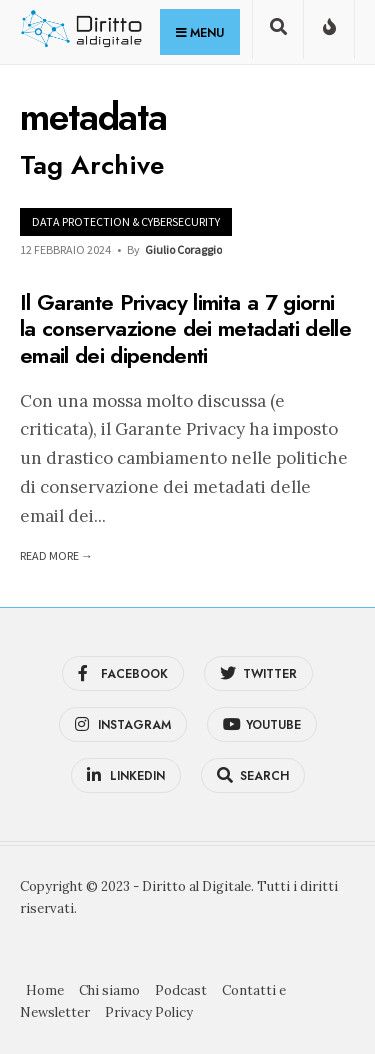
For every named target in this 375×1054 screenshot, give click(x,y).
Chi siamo (109, 990)
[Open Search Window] (278, 33)
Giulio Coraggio (183, 249)
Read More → (56, 555)
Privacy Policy (149, 1012)
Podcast (181, 990)
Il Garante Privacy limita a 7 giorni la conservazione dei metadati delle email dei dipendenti (185, 328)
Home (45, 990)
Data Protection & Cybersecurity (126, 221)
